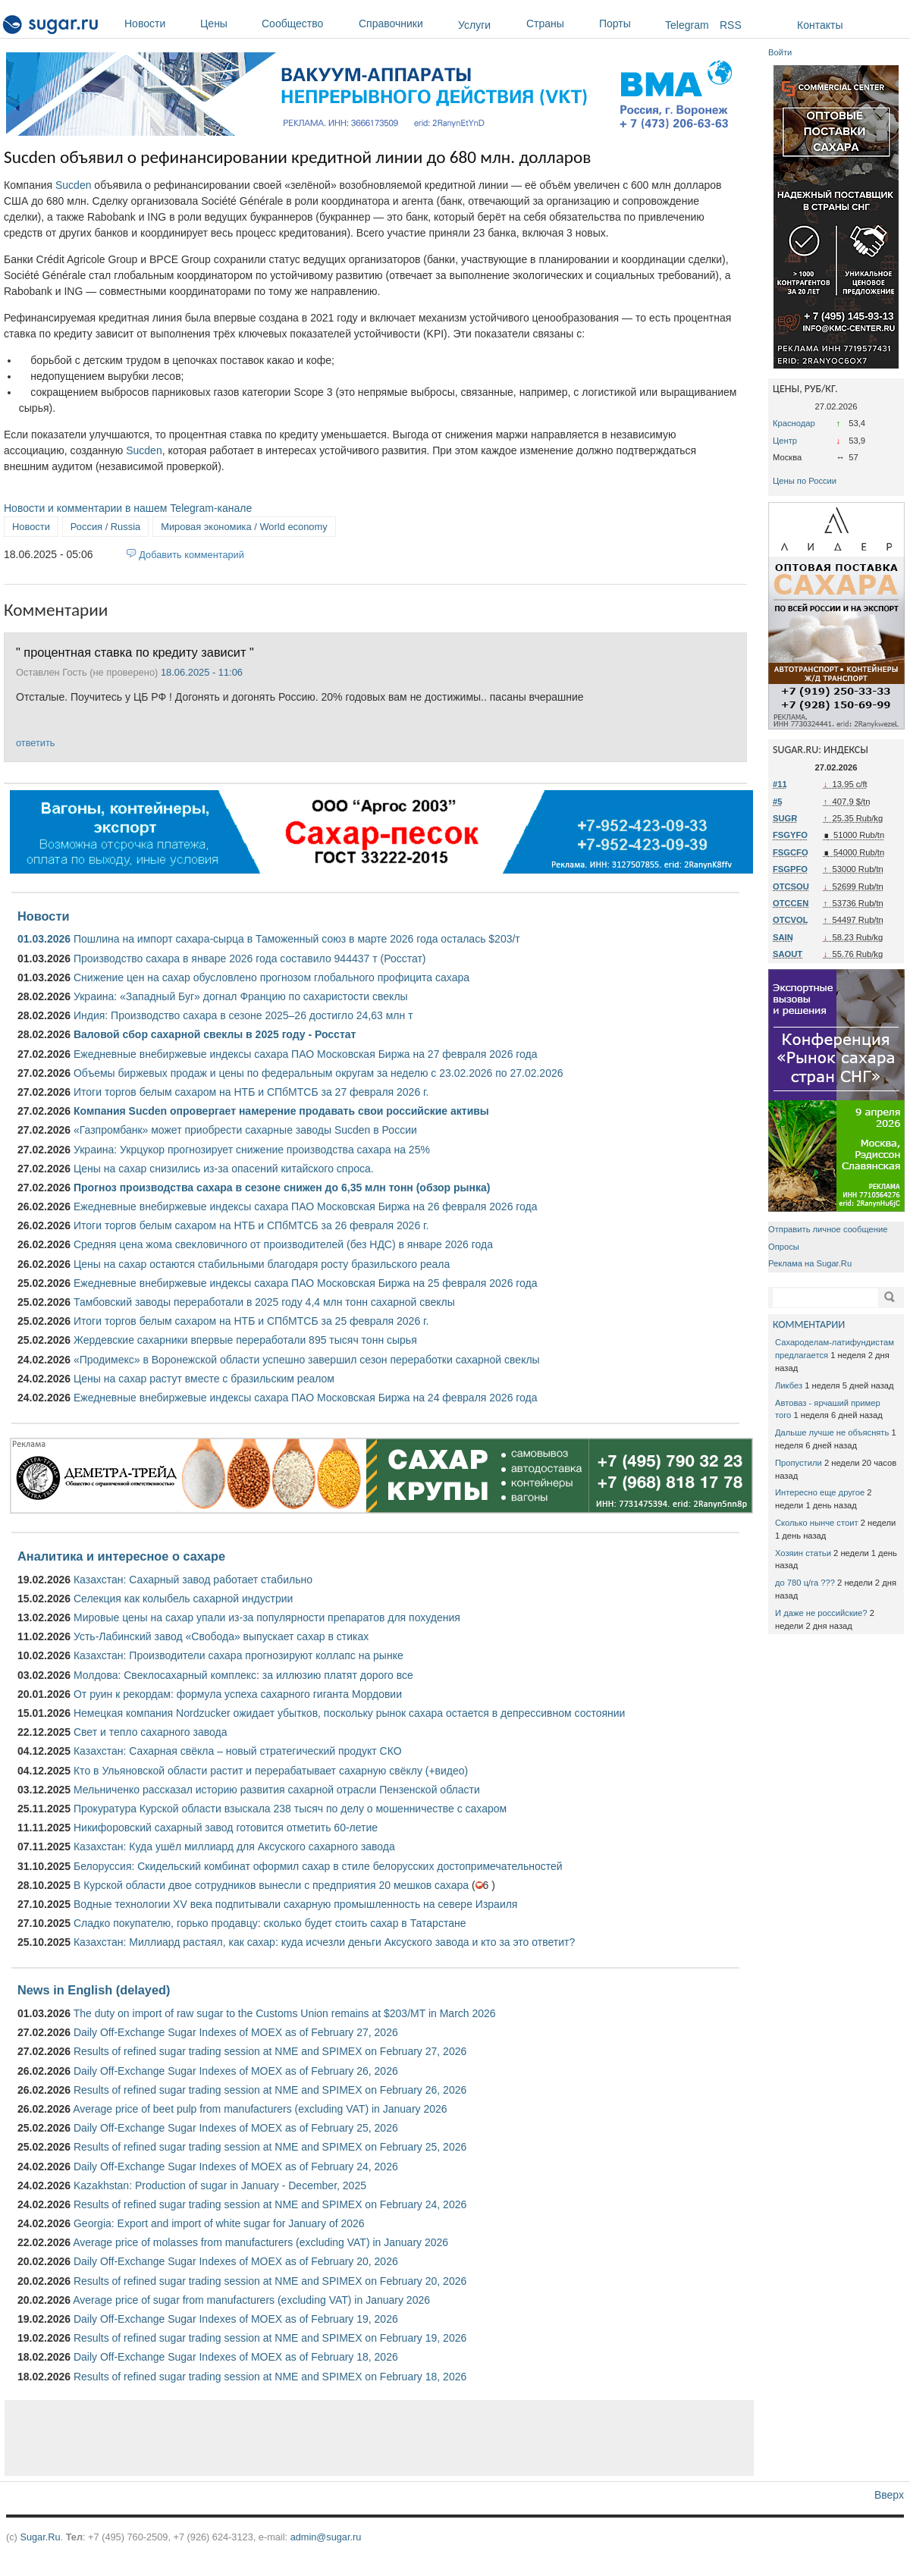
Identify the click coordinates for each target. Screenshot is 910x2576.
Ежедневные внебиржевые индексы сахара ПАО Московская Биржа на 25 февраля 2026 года (306, 1283)
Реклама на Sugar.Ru (810, 1263)
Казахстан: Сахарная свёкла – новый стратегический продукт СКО (238, 1751)
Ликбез (788, 1385)
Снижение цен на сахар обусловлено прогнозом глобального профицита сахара (271, 977)
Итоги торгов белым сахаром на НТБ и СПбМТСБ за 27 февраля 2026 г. (251, 1092)
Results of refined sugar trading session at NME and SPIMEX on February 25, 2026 (270, 2147)
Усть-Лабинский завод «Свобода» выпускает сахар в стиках (221, 1636)
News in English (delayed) (93, 1990)
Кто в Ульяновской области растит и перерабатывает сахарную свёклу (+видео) (271, 1771)
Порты (628, 23)
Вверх (889, 2495)
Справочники (404, 23)
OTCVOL (790, 919)
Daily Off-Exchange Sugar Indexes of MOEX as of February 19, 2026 (236, 2319)
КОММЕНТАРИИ (809, 1324)
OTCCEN (790, 903)
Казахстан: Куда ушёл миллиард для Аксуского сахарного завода (234, 1846)
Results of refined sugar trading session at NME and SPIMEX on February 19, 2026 (270, 2338)
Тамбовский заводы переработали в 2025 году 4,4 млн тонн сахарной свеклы (264, 1302)
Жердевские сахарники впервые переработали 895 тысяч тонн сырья (245, 1340)
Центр (785, 440)
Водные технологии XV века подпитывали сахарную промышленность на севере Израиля (295, 1904)
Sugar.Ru (40, 2537)
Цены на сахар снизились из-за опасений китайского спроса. (224, 1168)
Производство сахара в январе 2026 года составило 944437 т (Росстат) (250, 958)
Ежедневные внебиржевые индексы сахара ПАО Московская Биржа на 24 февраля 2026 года (306, 1398)
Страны (559, 23)
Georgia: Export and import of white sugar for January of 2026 (219, 2223)
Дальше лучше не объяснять (832, 1432)
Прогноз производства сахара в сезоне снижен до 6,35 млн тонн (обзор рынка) (282, 1187)
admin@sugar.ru (326, 2537)
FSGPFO (790, 869)
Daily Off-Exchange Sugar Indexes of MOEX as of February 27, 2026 (236, 2032)
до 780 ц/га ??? (805, 1582)
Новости (158, 23)
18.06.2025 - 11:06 (202, 672)
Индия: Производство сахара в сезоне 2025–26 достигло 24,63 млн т (243, 1015)
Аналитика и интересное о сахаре (121, 1556)
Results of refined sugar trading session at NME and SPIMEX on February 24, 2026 (270, 2204)
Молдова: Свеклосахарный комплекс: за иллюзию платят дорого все (243, 1675)
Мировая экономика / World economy (244, 526)
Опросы (783, 1246)
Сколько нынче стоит (816, 1522)
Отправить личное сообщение (827, 1229)
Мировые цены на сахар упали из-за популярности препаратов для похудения (267, 1617)
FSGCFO (790, 852)
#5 (777, 801)
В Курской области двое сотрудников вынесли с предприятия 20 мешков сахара (271, 1885)
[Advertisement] (379, 2438)
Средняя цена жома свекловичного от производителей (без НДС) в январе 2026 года (283, 1244)
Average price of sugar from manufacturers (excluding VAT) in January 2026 (251, 2300)
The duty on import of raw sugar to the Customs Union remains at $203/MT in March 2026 (285, 2013)
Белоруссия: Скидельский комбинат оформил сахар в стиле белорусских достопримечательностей (318, 1866)
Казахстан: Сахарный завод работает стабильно (193, 1580)
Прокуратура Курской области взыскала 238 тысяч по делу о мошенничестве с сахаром (290, 1809)
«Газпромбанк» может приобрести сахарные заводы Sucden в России (245, 1130)
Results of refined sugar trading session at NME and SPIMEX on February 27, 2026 (270, 2051)
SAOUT (787, 954)
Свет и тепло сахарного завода (150, 1732)
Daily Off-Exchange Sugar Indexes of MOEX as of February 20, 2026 (236, 2261)
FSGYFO (790, 834)
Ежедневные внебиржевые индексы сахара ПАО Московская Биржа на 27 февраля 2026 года (306, 1054)
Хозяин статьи (803, 1553)
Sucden (73, 185)
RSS (731, 25)
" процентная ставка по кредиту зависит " (135, 652)
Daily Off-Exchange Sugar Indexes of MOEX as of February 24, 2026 (236, 2166)
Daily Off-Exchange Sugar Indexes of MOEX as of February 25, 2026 (236, 2128)
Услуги (474, 25)
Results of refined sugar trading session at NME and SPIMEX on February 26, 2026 (270, 2090)
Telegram (687, 25)
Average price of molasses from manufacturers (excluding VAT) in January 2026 (260, 2242)
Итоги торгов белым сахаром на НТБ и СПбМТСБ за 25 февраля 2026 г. (251, 1321)
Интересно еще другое (819, 1492)
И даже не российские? (821, 1612)
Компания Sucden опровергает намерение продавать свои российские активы (281, 1111)
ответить (35, 742)
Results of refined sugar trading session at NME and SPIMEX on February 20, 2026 (270, 2281)
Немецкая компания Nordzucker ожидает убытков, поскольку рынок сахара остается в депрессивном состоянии (349, 1713)
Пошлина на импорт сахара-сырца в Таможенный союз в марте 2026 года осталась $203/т (297, 939)
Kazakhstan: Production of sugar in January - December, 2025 (220, 2185)
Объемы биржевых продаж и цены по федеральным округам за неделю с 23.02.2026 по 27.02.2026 (318, 1073)
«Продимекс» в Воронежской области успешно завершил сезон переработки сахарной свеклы (307, 1360)
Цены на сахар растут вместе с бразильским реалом (204, 1379)
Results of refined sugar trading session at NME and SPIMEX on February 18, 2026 (270, 2376)
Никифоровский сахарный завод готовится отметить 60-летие (226, 1827)
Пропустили (798, 1462)
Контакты (820, 25)
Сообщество (306, 23)
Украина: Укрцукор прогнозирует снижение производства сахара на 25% (252, 1150)
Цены (227, 23)
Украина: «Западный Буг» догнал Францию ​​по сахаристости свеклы (241, 996)
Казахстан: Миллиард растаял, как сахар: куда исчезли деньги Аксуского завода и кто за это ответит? (324, 1942)
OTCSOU (791, 886)
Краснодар (794, 423)
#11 (780, 784)
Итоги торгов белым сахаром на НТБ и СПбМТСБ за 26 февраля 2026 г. (251, 1225)
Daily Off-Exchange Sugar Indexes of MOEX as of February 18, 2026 (236, 2357)
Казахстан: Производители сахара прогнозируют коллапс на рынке (238, 1655)
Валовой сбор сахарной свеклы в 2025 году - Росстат (215, 1034)
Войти (780, 52)
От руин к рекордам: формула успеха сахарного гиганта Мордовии (238, 1694)
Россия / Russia (105, 526)
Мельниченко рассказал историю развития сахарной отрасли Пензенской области (277, 1790)
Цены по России (804, 480)
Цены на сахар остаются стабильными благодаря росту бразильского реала (262, 1264)
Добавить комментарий (191, 554)
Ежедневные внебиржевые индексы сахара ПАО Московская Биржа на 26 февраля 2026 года (306, 1206)
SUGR (785, 818)
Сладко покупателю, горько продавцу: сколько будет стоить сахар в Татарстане (270, 1923)
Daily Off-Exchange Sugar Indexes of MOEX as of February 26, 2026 (236, 2071)
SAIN (783, 937)
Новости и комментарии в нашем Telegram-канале (128, 508)
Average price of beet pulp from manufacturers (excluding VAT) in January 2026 (260, 2109)
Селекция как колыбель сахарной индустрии (183, 1598)
